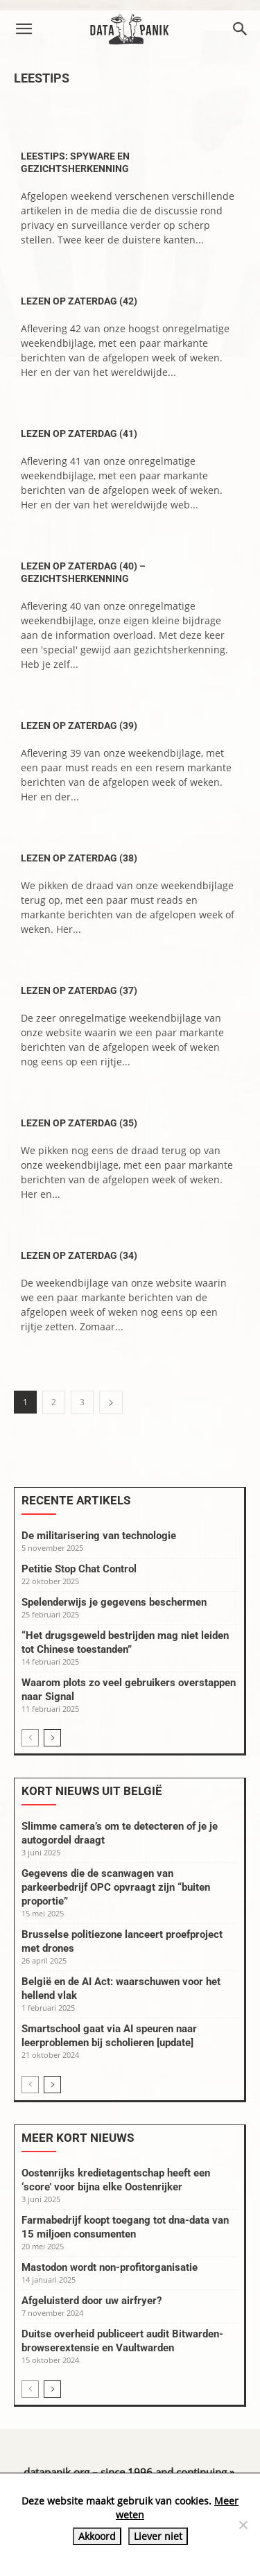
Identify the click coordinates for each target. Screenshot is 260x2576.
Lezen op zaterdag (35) (79, 1122)
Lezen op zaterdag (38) (79, 858)
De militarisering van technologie (98, 1535)
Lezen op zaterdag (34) (79, 1255)
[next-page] (111, 1402)
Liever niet (158, 2536)
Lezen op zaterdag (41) (79, 433)
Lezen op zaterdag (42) (79, 301)
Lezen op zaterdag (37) (79, 990)
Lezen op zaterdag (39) (79, 725)
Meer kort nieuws (77, 2138)
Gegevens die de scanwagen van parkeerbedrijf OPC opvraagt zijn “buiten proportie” (115, 1887)
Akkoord (97, 2536)
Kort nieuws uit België (91, 1791)
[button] (23, 29)
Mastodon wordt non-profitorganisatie (109, 2267)
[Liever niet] (243, 2525)
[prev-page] (30, 1737)
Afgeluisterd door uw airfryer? (91, 2300)
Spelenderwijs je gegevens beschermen (114, 1602)
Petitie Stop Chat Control (79, 1569)
